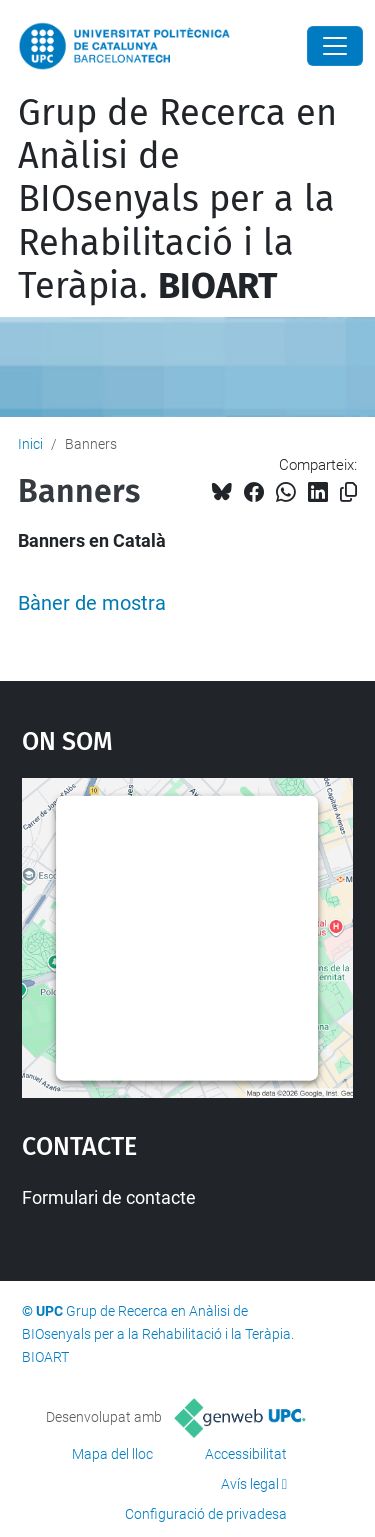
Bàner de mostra (92, 603)
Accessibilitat (246, 1454)
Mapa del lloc (112, 1454)
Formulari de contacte (109, 1197)
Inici (30, 444)
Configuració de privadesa (206, 1514)
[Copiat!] (348, 492)
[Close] (335, 46)
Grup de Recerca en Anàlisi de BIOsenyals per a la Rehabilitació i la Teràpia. (177, 199)
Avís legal (250, 1484)
